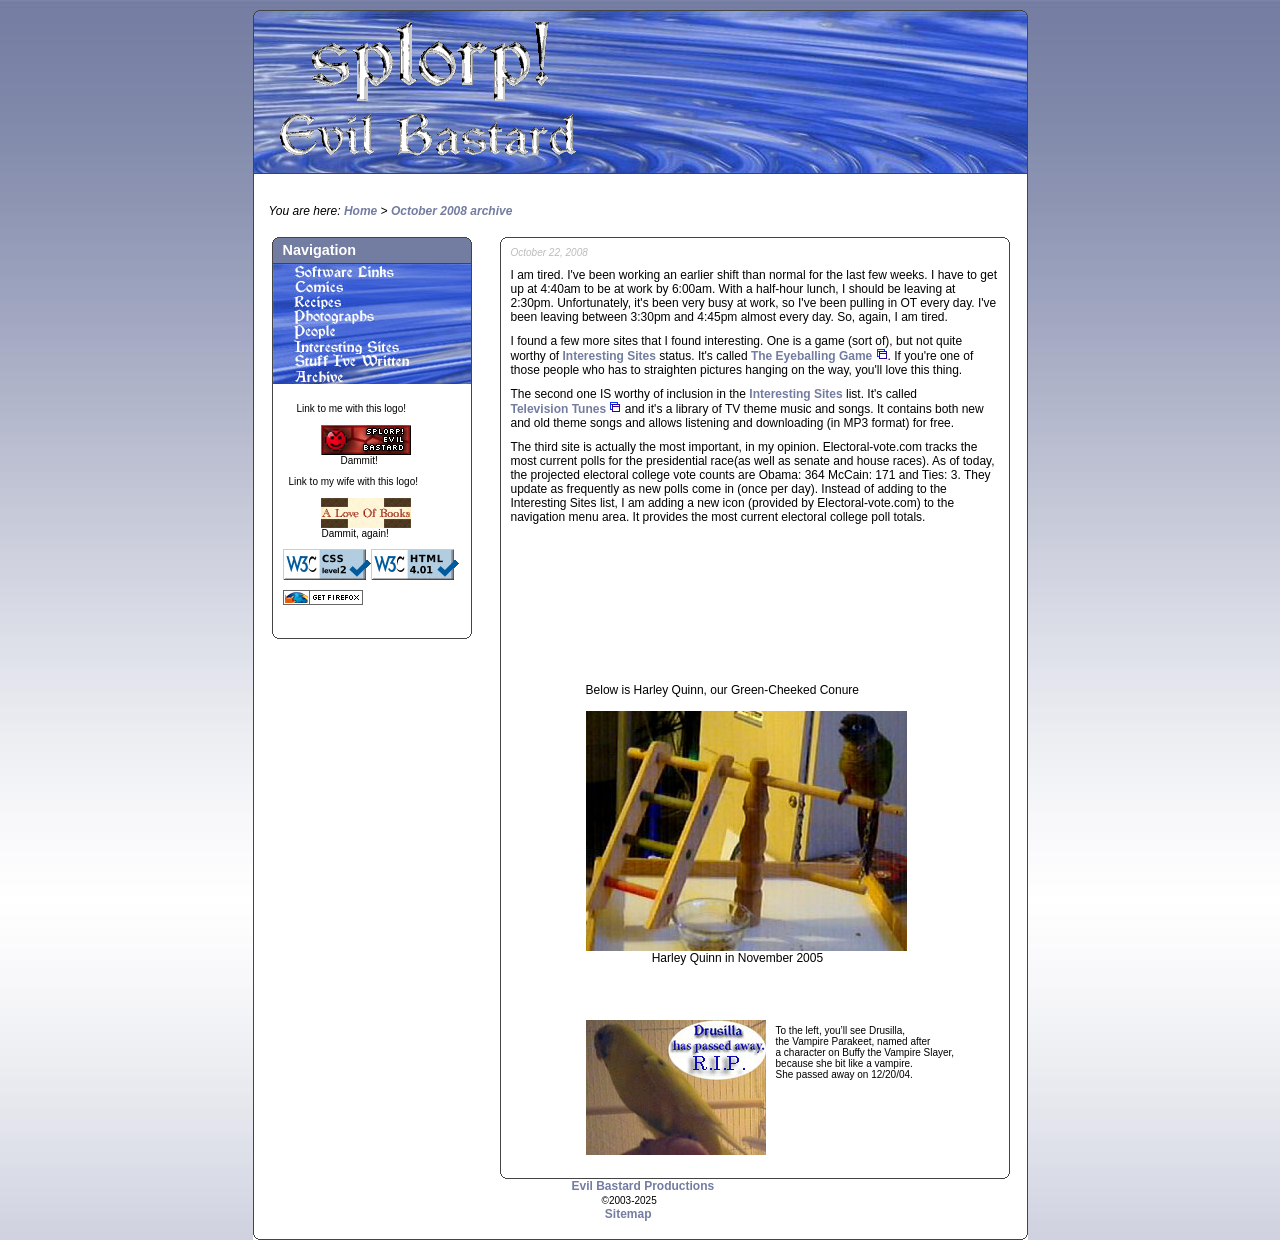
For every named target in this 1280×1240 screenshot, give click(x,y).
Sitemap (628, 1214)
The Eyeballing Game (811, 356)
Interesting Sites (609, 356)
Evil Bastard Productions (643, 1186)
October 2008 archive (451, 211)
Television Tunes (559, 409)
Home (360, 211)
